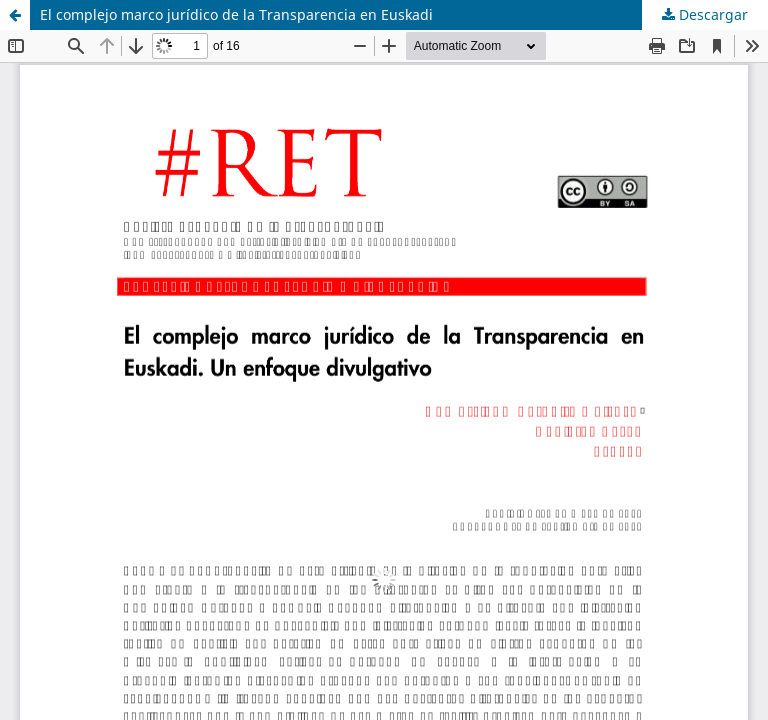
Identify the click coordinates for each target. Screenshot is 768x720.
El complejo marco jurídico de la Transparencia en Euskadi (236, 14)
